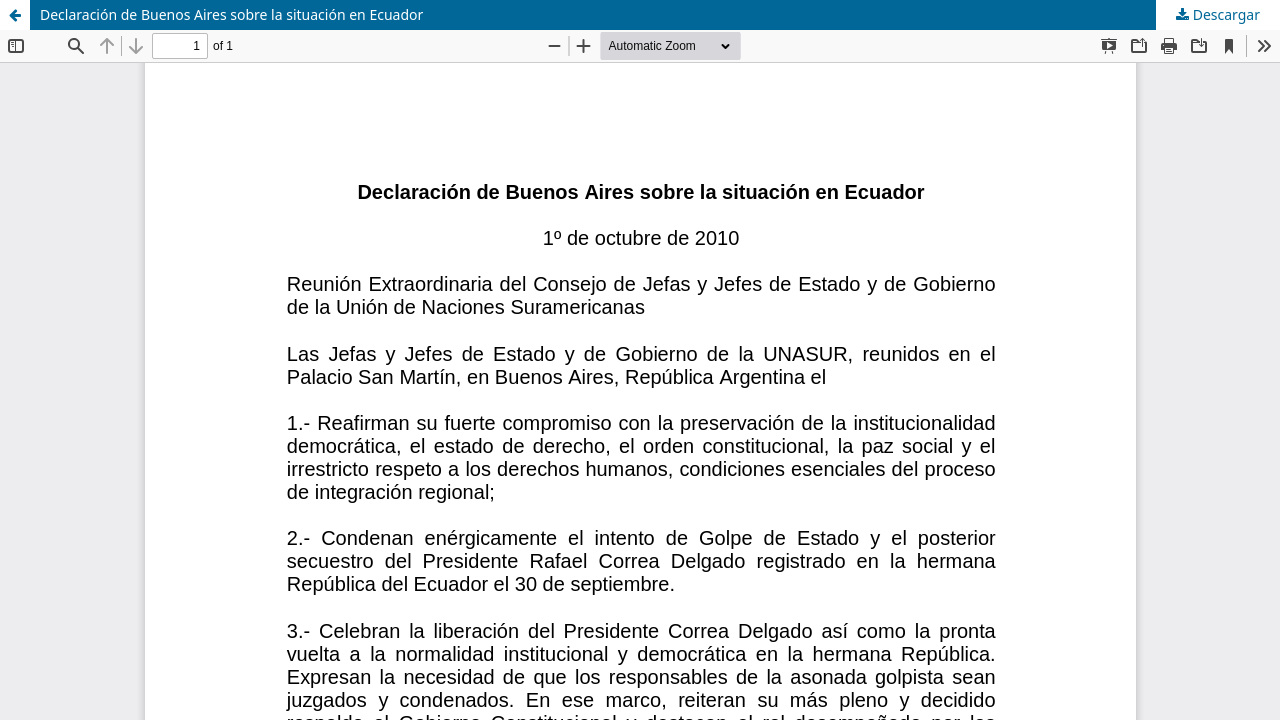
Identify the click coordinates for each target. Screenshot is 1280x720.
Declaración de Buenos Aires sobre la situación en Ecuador (231, 14)
